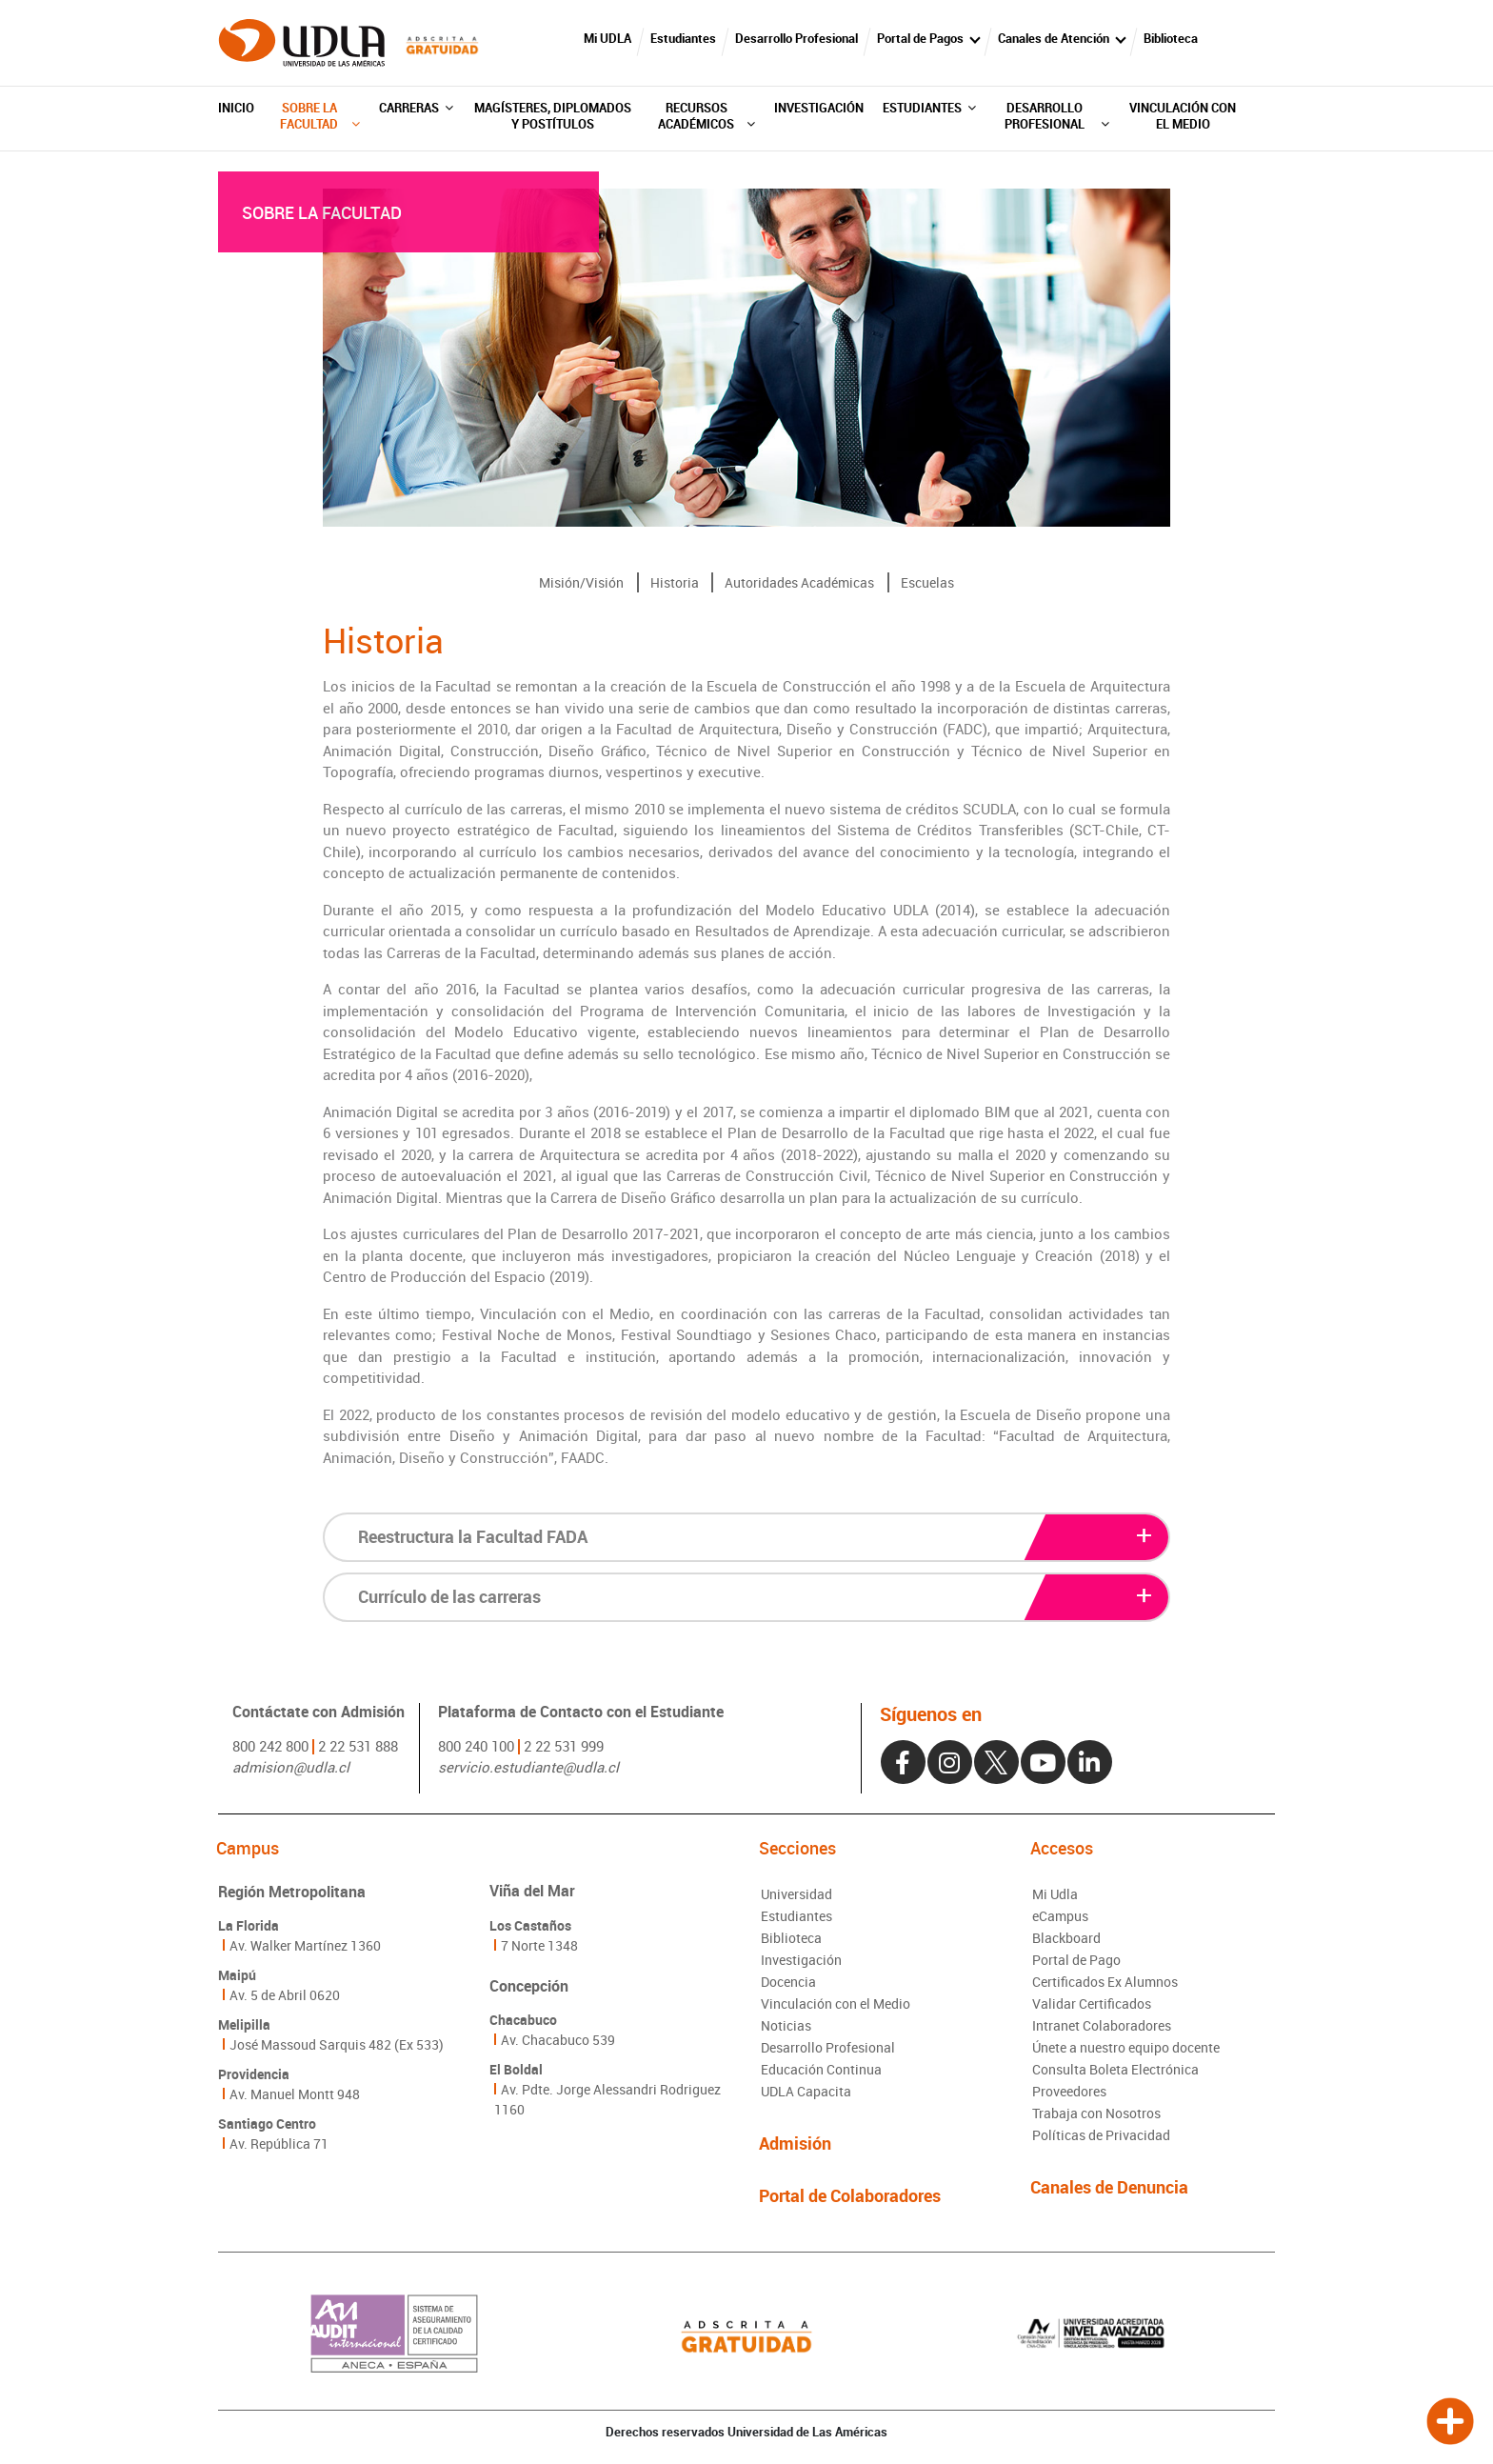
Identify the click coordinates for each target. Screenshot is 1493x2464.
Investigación (819, 107)
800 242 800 (270, 1745)
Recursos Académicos (706, 115)
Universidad (796, 1894)
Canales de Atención (1053, 38)
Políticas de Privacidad (1101, 2135)
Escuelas (927, 582)
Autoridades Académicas (799, 582)
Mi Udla (1055, 1894)
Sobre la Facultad (319, 115)
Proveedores (1069, 2091)
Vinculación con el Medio (1182, 115)
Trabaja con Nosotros (1096, 2113)
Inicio (236, 107)
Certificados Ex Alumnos (1105, 1982)
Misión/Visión (581, 582)
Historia (674, 582)
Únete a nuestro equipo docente (1126, 2047)
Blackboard (1066, 1938)
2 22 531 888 (358, 1745)
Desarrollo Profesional (796, 38)
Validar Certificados (1091, 2003)
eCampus (1060, 1916)
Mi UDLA (607, 38)
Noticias (786, 2025)
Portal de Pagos (920, 38)
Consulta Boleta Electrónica (1115, 2069)
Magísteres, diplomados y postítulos (552, 115)
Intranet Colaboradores (1101, 2025)
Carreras (416, 107)
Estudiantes (683, 38)
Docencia (788, 1982)
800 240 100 (476, 1745)
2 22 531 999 (564, 1745)
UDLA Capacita (806, 2091)
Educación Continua (821, 2069)
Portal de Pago (1076, 1960)
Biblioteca (1171, 38)
